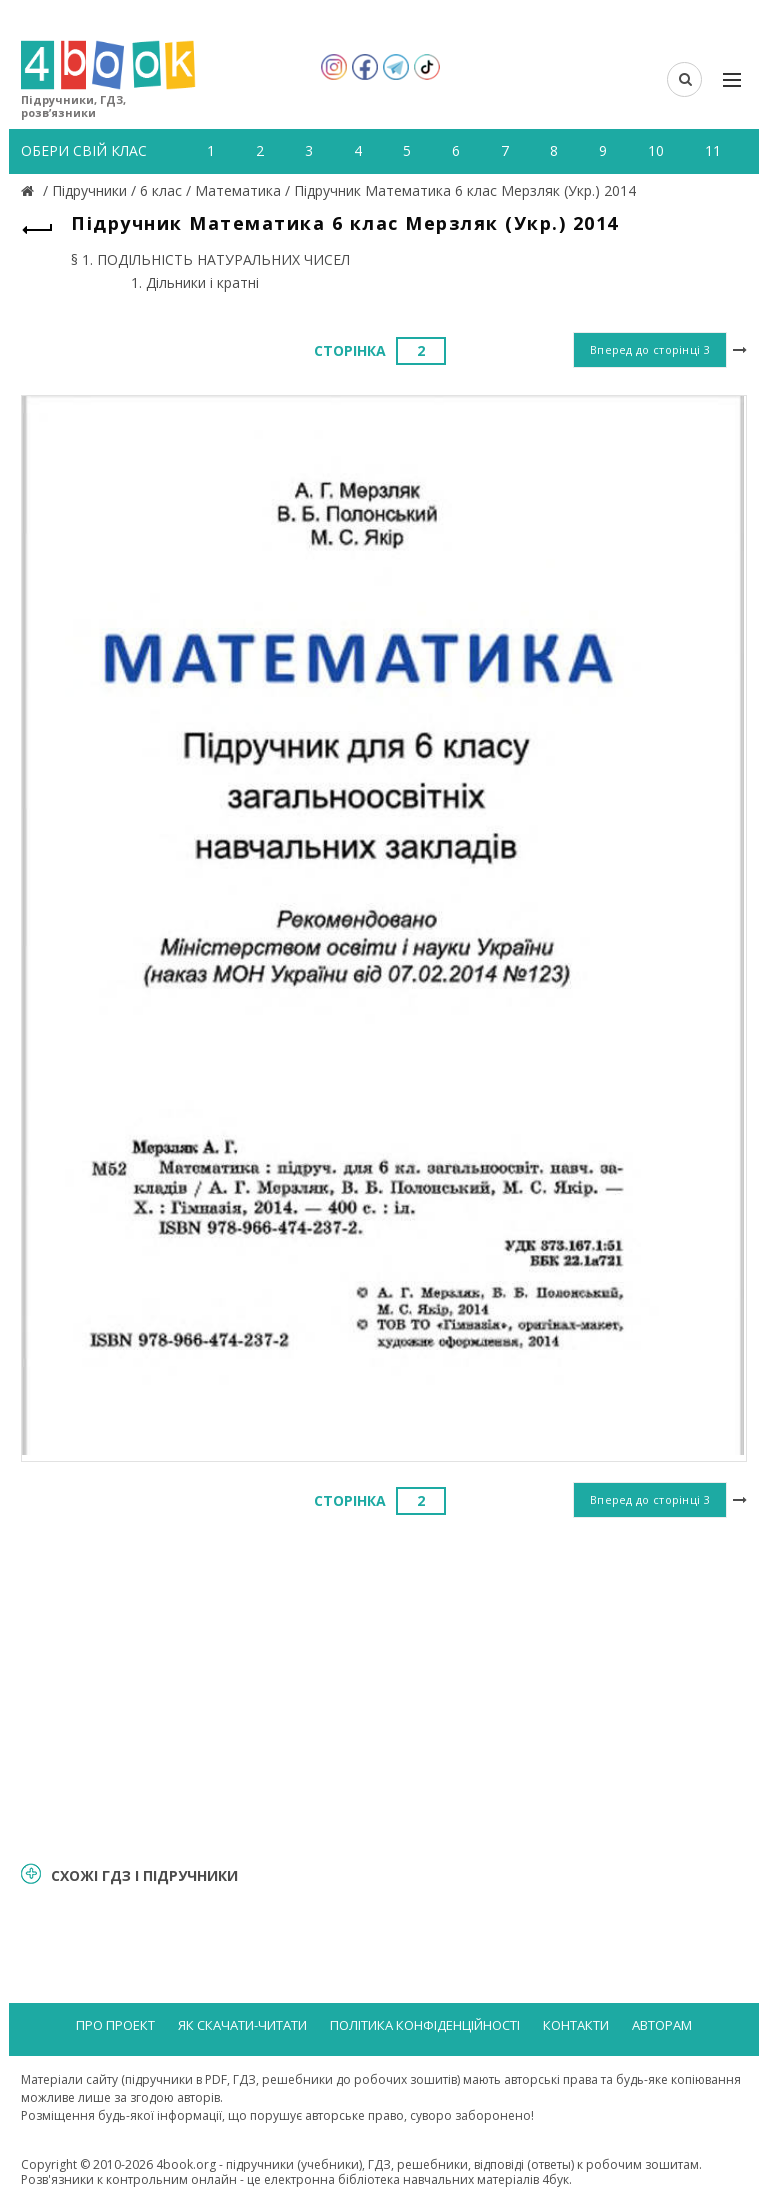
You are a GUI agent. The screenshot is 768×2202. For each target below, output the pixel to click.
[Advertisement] (384, 1686)
